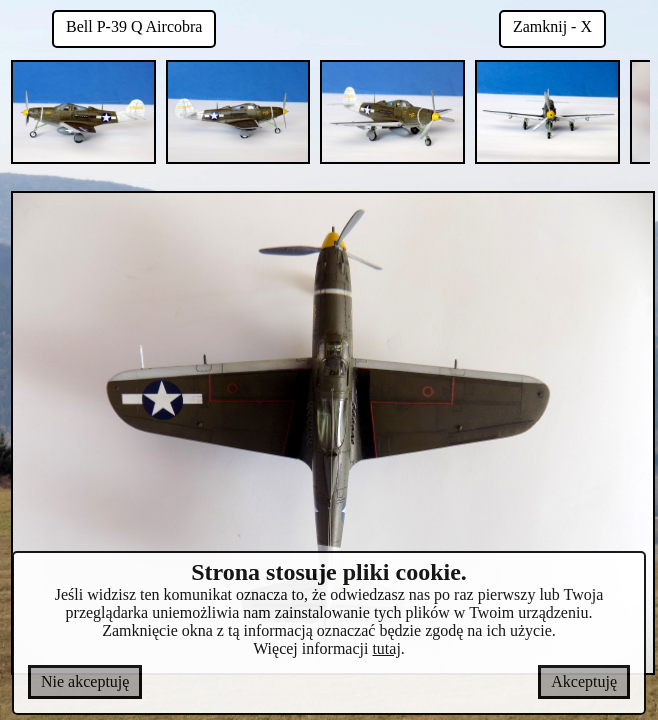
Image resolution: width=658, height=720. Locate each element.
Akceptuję (584, 681)
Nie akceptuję (85, 681)
